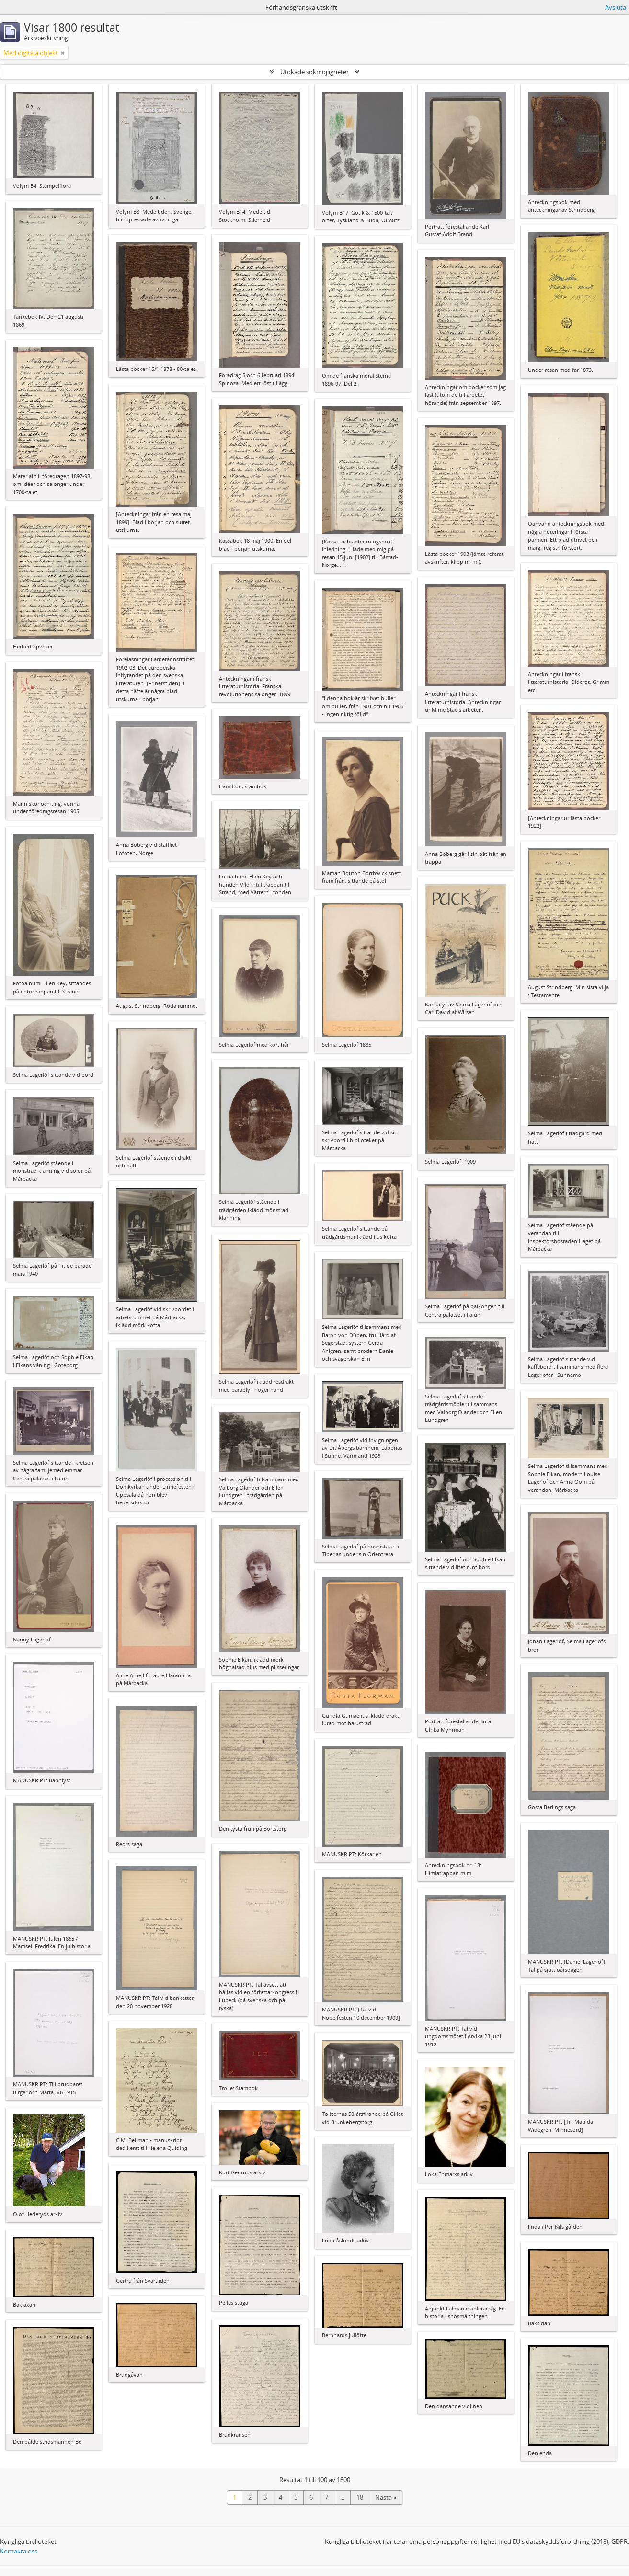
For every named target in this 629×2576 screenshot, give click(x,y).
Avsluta (615, 7)
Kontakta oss (18, 2551)
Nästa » (385, 2497)
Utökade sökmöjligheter (314, 72)
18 (359, 2497)
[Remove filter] (63, 53)
